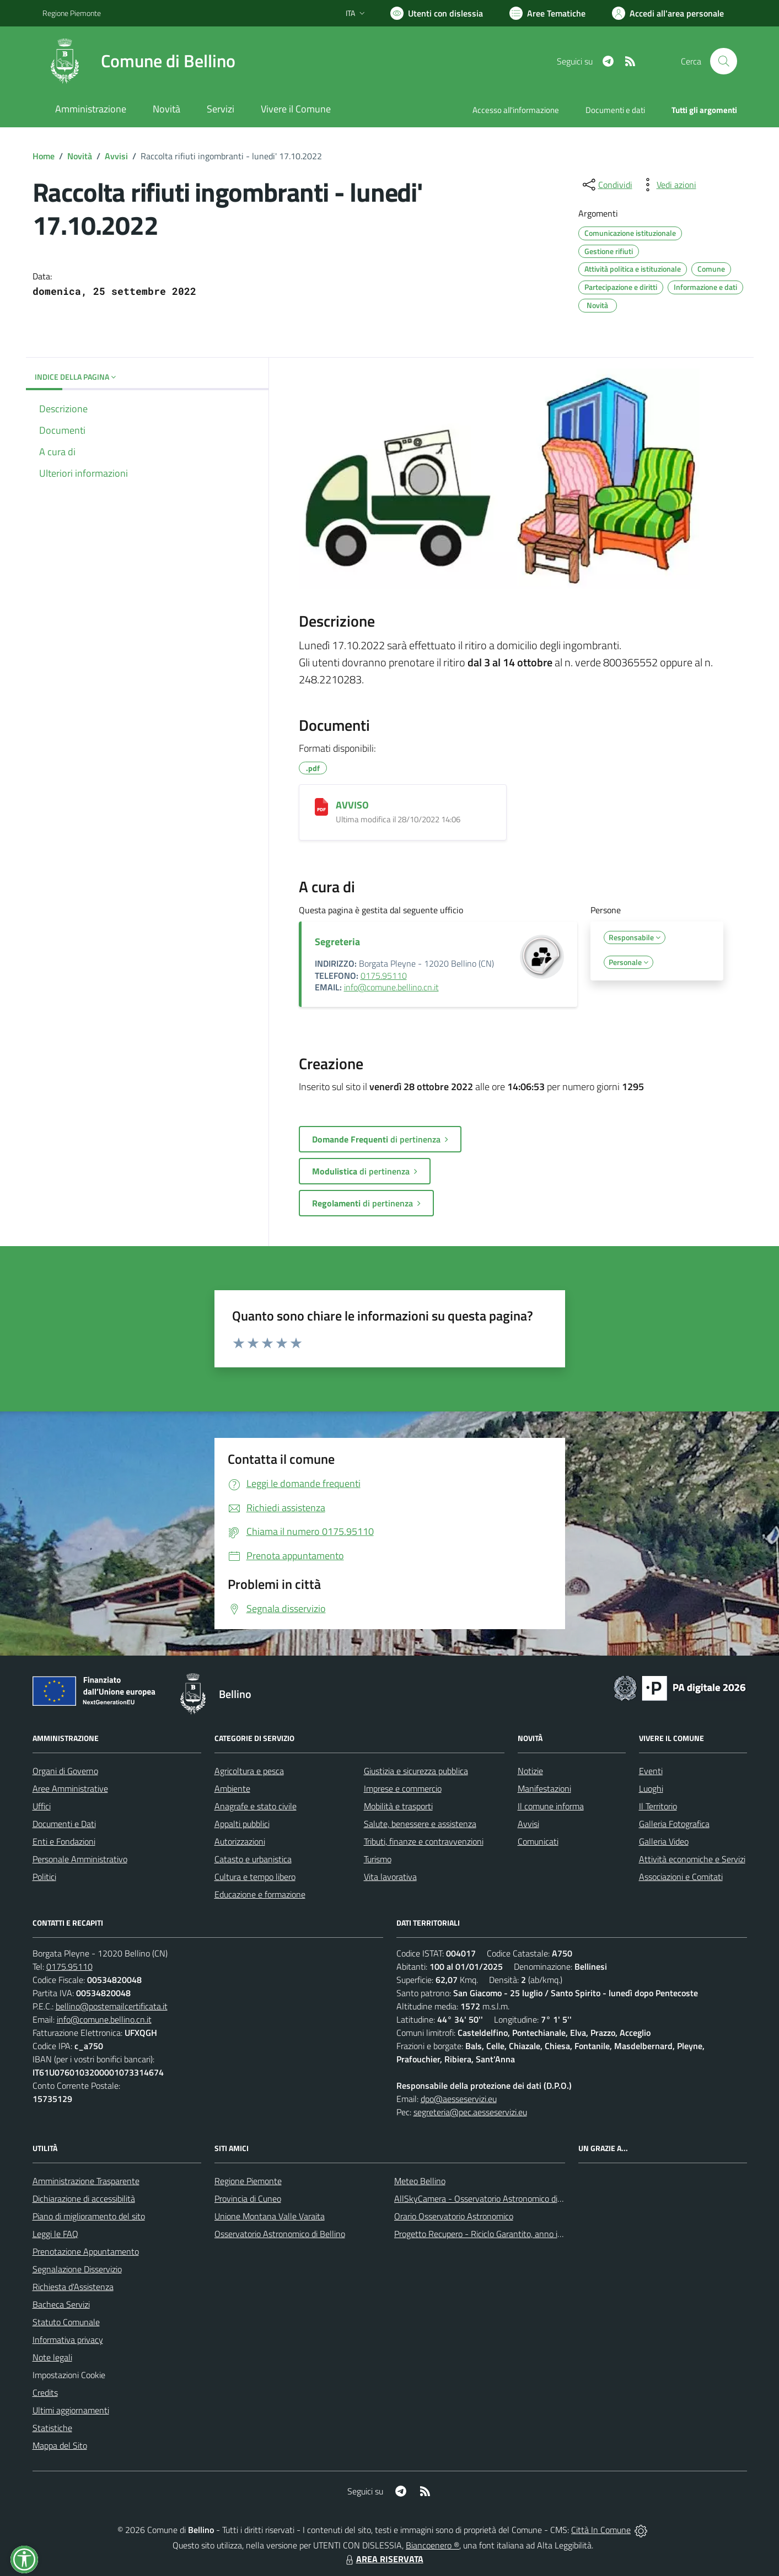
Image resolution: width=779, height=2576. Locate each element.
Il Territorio (658, 1806)
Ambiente (232, 1788)
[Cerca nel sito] (723, 61)
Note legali (52, 2357)
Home (44, 156)
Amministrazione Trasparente (86, 2180)
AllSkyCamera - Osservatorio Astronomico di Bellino (489, 2198)
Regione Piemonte (248, 2180)
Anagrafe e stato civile (255, 1806)
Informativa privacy (68, 2339)
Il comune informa (551, 1806)
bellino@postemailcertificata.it (112, 2006)
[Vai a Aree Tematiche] (547, 13)
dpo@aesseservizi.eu (459, 2098)
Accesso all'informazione (515, 110)
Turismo (377, 1859)
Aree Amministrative (70, 1788)
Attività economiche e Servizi (692, 1859)
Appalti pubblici (242, 1823)
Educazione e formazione (259, 1894)
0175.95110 (384, 975)
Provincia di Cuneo (247, 2198)
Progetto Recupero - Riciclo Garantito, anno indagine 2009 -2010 (514, 2233)
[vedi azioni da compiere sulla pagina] (668, 184)
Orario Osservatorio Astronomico (453, 2216)
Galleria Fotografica (674, 1823)
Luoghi (651, 1788)
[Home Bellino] (138, 61)
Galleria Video (664, 1841)
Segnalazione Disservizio (77, 2269)
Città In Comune (601, 2529)
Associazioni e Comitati (681, 1876)
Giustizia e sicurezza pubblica (416, 1770)
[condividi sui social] (606, 184)
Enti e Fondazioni (64, 1841)
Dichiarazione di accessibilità (84, 2198)
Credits (45, 2392)
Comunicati (538, 1841)
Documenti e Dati (64, 1823)
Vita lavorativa (390, 1876)
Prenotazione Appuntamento (86, 2251)
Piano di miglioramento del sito (89, 2216)
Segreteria (337, 941)
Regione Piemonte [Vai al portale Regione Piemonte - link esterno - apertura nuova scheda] (71, 13)
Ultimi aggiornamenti (71, 2410)
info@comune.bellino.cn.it (391, 987)
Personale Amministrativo (80, 1859)
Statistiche (52, 2427)
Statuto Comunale (66, 2322)
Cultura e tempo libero (255, 1876)
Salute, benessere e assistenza (420, 1823)
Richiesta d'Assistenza (73, 2286)
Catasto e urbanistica (253, 1859)
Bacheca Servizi (61, 2304)
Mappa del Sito (60, 2445)
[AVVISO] (321, 807)
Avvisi (116, 156)
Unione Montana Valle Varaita (269, 2216)
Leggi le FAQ (55, 2233)
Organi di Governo (65, 1770)
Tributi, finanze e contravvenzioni (423, 1841)
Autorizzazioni (239, 1841)
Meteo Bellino (419, 2180)
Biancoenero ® (432, 2545)
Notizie (530, 1770)
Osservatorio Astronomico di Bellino (279, 2233)
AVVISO (352, 804)
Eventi (651, 1770)
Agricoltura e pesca (249, 1770)
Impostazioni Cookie (69, 2374)
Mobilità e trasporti (398, 1806)
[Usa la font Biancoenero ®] (436, 13)
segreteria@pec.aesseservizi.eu (470, 2112)
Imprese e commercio (403, 1788)
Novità (79, 156)
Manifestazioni (544, 1788)
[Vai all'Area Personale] (668, 13)
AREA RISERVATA (383, 2559)
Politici (44, 1876)
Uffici (42, 1806)
